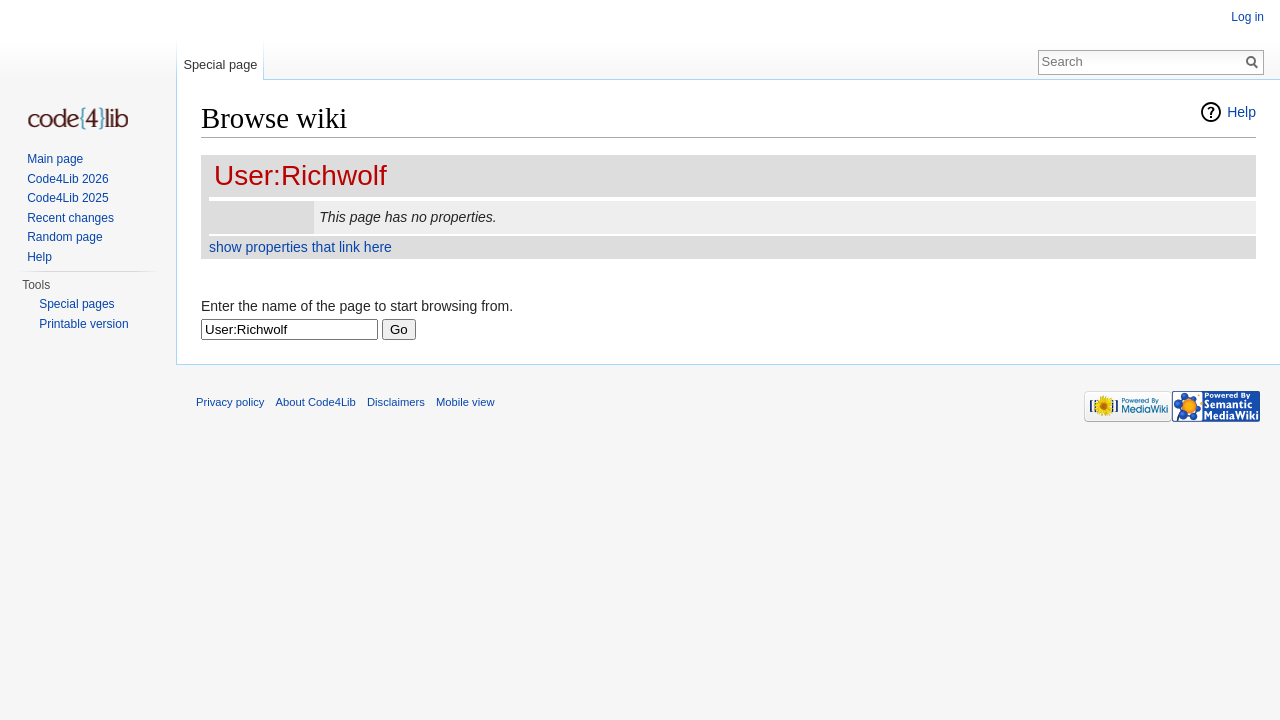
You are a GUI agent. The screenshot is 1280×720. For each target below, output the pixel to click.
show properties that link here (300, 247)
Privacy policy (230, 402)
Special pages (76, 304)
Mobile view (465, 402)
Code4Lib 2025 (67, 198)
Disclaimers (396, 402)
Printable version (83, 324)
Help (1241, 112)
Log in (1247, 17)
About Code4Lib (316, 402)
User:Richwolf (300, 175)
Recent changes (70, 218)
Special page (220, 64)
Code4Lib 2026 (67, 179)
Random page (64, 237)
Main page (55, 159)
